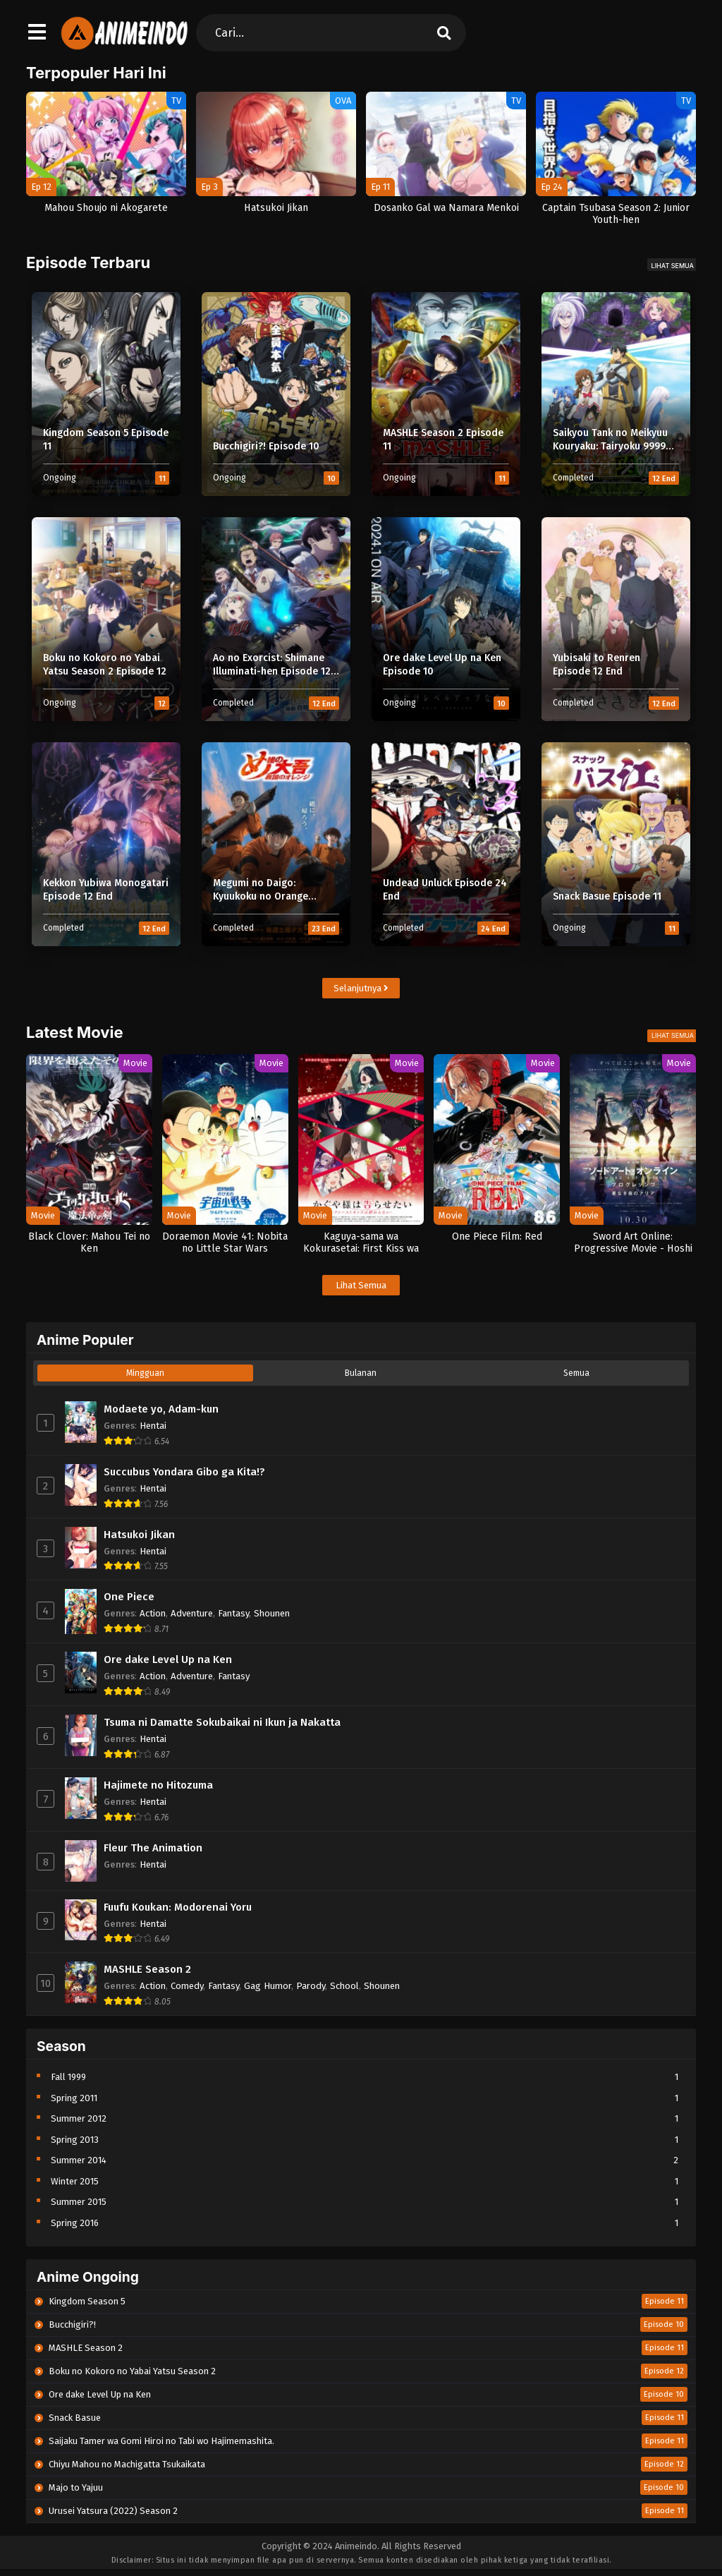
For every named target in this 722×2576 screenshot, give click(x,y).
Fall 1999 (68, 2077)
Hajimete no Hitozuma (158, 1785)
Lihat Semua (672, 266)
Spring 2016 (75, 2223)
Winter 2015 (75, 2181)
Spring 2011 (74, 2098)
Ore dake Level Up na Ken (168, 1659)
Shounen (272, 1613)
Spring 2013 (75, 2139)
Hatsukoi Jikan (139, 1534)
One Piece (129, 1596)
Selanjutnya (361, 988)
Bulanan (361, 1373)
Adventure (192, 1613)
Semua (576, 1373)
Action (153, 1613)
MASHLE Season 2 (147, 1969)
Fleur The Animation (153, 1848)
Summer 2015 (78, 2201)
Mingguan (145, 1373)
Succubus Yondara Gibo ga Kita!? (184, 1471)
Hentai (153, 1425)
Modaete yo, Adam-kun (161, 1409)
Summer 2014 (78, 2160)
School (344, 1986)
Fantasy (233, 1613)
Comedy (187, 1986)
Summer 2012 (78, 2118)
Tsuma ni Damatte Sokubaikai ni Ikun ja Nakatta (222, 1722)
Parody (310, 1986)
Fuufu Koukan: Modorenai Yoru (178, 1907)
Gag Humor (267, 1986)
